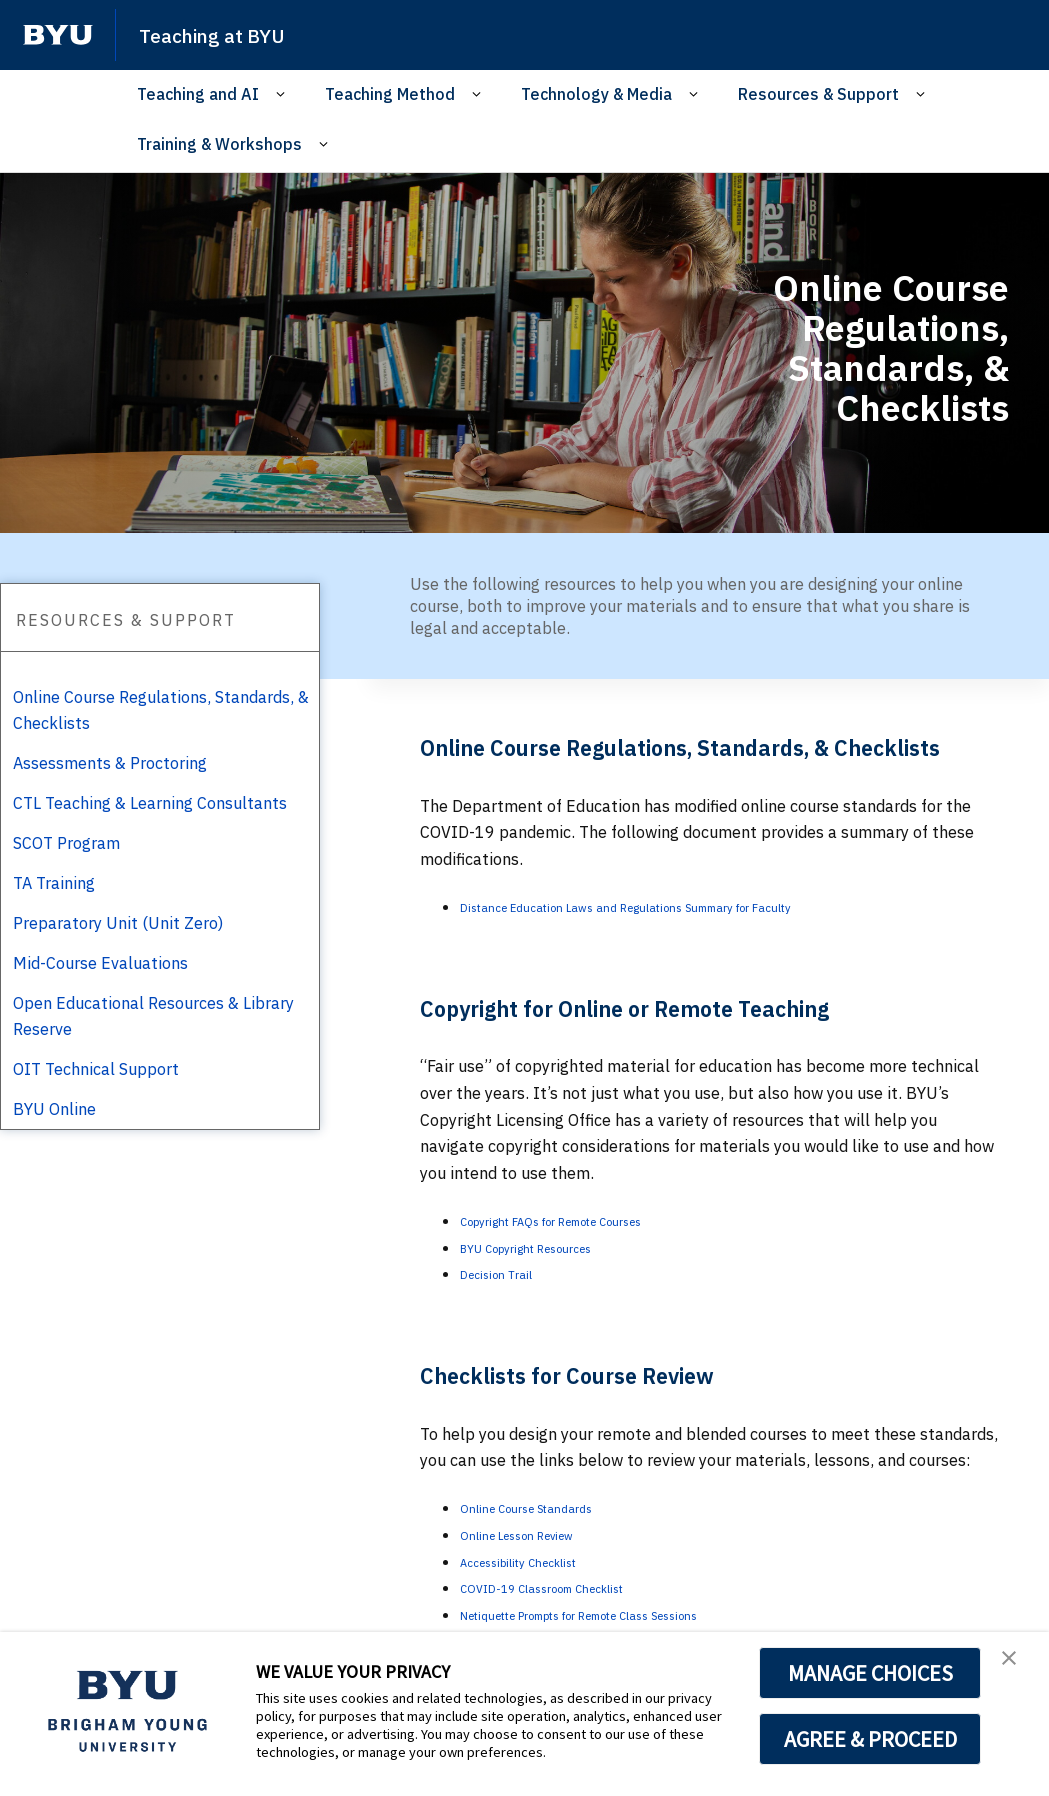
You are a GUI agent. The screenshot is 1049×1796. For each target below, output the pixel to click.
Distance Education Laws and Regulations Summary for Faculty (691, 906)
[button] (1016, 1668)
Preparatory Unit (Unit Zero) (118, 923)
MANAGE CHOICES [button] (870, 1673)
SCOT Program (66, 843)
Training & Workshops (219, 144)
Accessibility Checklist (543, 1561)
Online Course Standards (550, 1507)
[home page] (58, 35)
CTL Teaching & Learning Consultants (150, 803)
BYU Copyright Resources (554, 1247)
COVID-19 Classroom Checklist (575, 1587)
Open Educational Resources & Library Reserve (153, 1016)
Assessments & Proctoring (110, 763)
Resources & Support (818, 94)
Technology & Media (596, 94)
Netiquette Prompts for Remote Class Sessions (634, 1614)
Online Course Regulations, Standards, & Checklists (161, 710)
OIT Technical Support (96, 1069)
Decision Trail (509, 1273)
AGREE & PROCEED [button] (870, 1739)
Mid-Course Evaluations (100, 963)
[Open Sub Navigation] (283, 94)
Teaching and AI (198, 94)
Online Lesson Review (539, 1534)
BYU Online (54, 1109)
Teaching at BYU (229, 34)
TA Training (54, 883)
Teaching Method (390, 94)
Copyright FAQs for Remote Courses (591, 1220)
